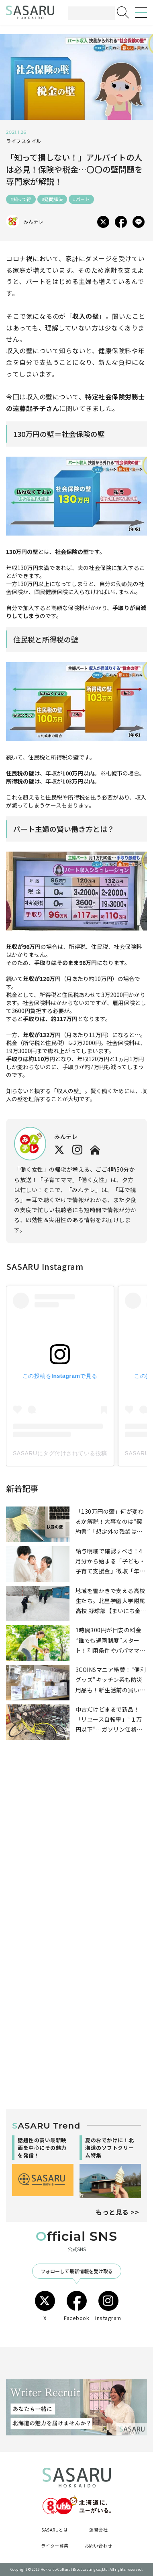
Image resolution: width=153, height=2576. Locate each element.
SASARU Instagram (44, 1266)
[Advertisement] (76, 1852)
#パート (81, 199)
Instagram (108, 2306)
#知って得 (20, 199)
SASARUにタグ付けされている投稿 (60, 1453)
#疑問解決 (52, 199)
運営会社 (98, 2529)
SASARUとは (54, 2529)
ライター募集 (55, 2545)
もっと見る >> (117, 2212)
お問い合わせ (98, 2545)
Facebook (76, 2306)
